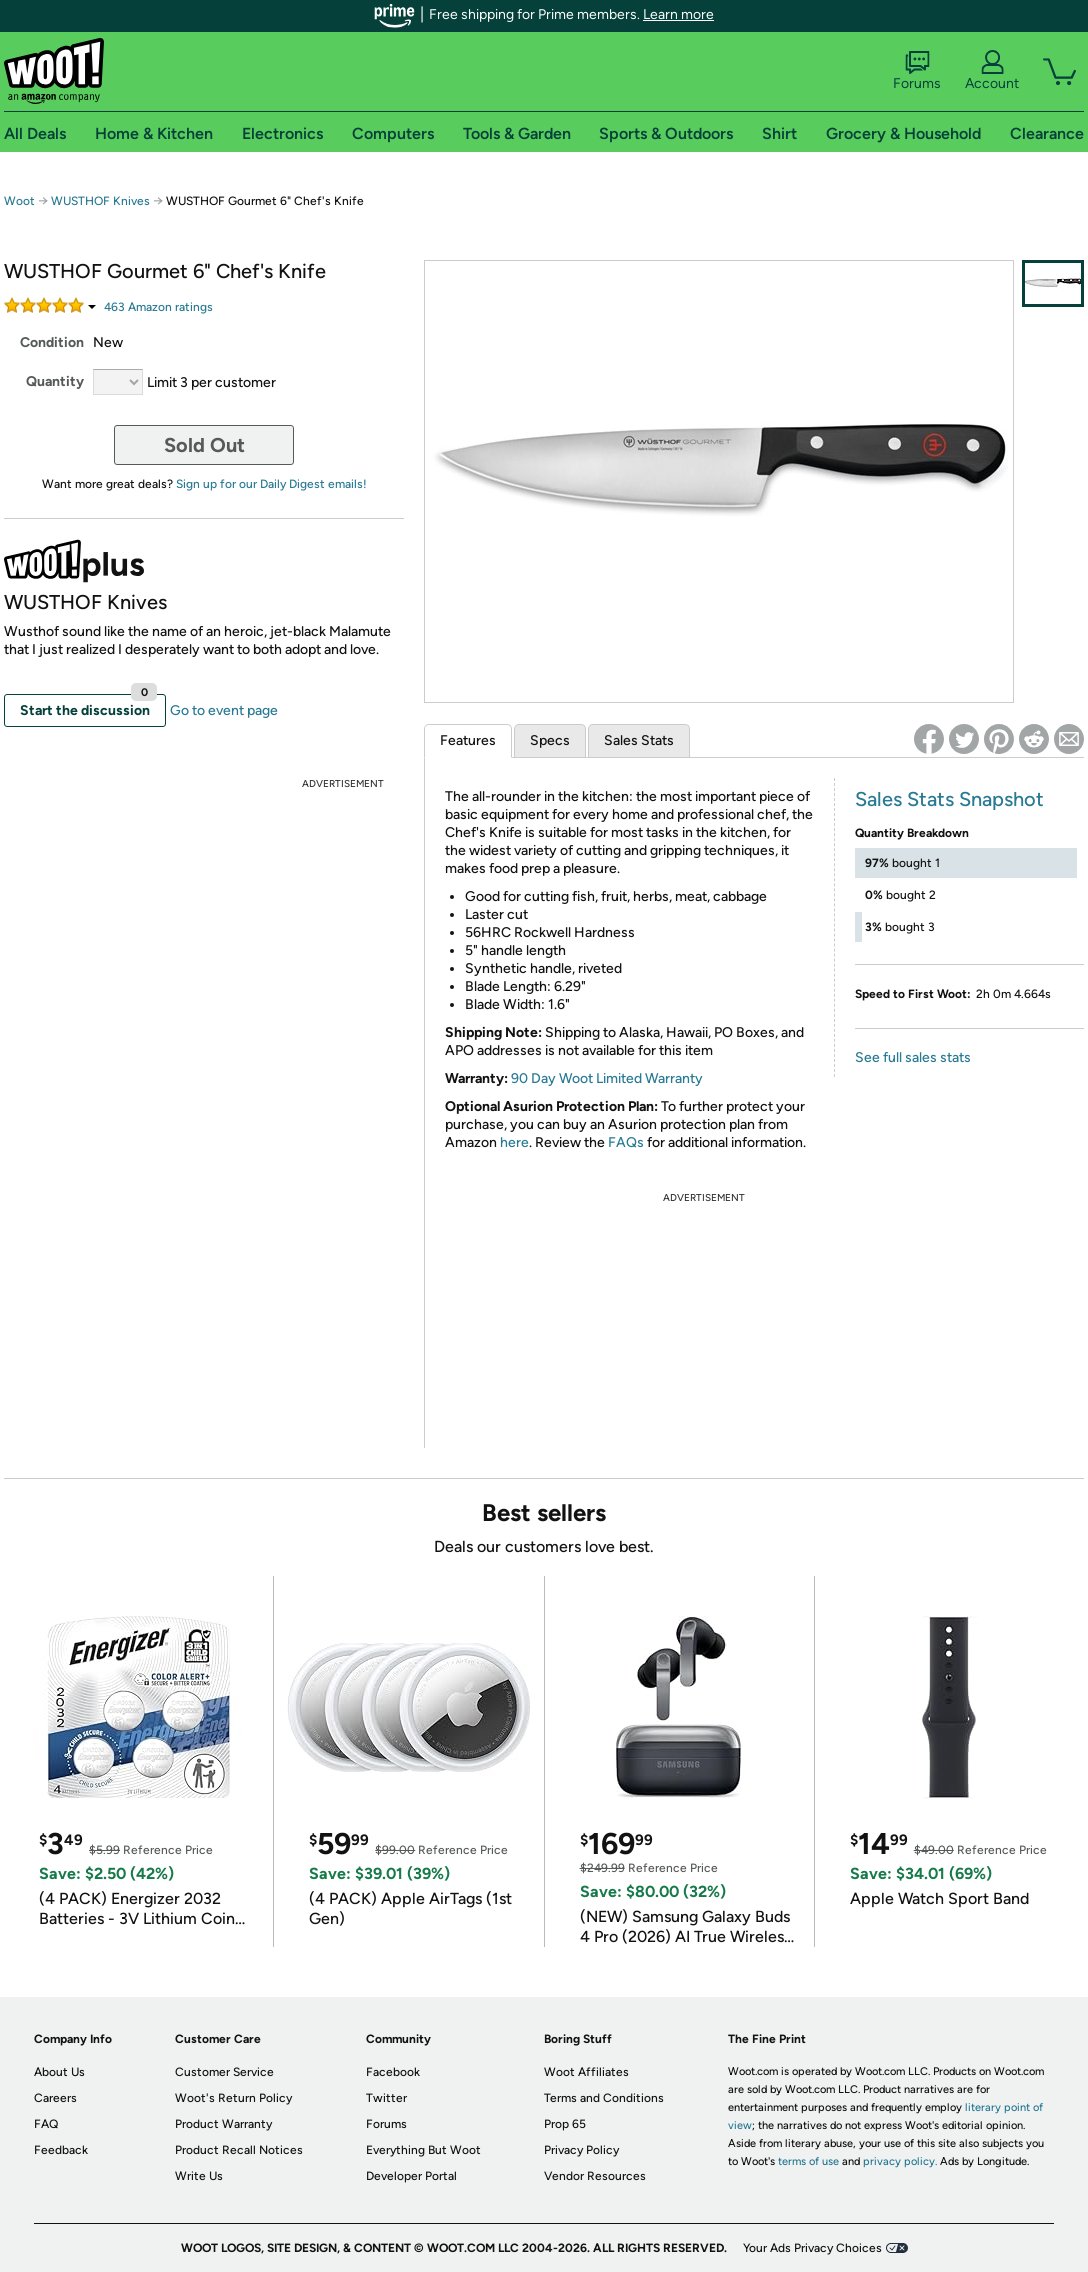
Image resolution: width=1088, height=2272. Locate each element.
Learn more (678, 14)
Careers (55, 2098)
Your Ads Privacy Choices (812, 2248)
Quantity (55, 381)
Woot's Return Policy (233, 2098)
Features (468, 740)
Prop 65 (565, 2124)
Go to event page (224, 710)
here (514, 1142)
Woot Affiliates (586, 2072)
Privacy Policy (581, 2150)
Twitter (386, 2098)
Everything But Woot (423, 2150)
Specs (550, 740)
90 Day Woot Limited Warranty (607, 1078)
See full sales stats (913, 1057)
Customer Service (224, 2072)
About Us (59, 2072)
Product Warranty (223, 2124)
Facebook (393, 2072)
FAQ (46, 2124)
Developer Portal (411, 2176)
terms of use (808, 2161)
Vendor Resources (595, 2176)
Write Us (199, 2176)
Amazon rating (158, 307)
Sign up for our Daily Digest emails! (271, 484)
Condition (52, 342)
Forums (917, 71)
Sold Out (204, 445)
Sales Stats (639, 740)
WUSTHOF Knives (100, 201)
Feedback (61, 2150)
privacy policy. (900, 2161)
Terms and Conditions (604, 2098)
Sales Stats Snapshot (949, 799)
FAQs (626, 1142)
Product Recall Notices (239, 2150)
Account (992, 71)
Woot (19, 201)
